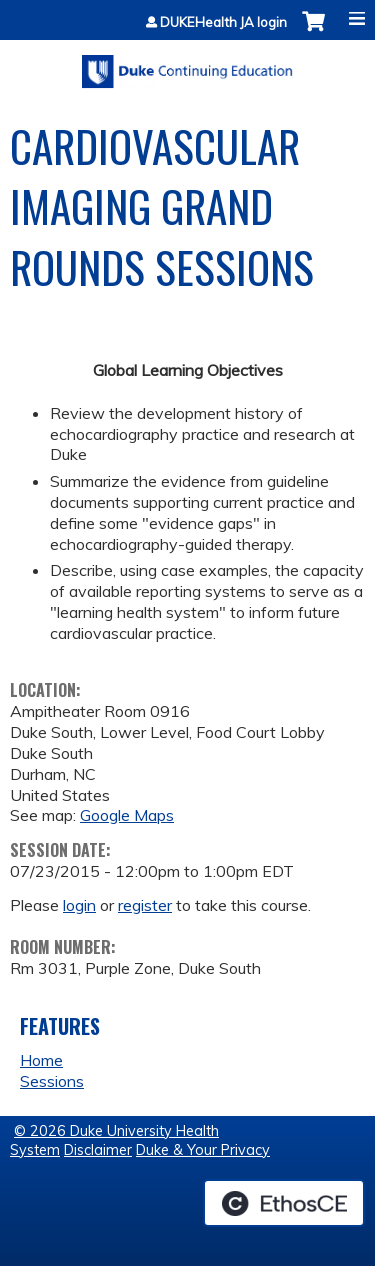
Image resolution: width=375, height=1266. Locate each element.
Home (41, 1060)
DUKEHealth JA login (223, 22)
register (145, 905)
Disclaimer (98, 1150)
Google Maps (127, 815)
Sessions (52, 1081)
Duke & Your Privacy (203, 1150)
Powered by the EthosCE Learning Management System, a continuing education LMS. (284, 1203)
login (79, 905)
